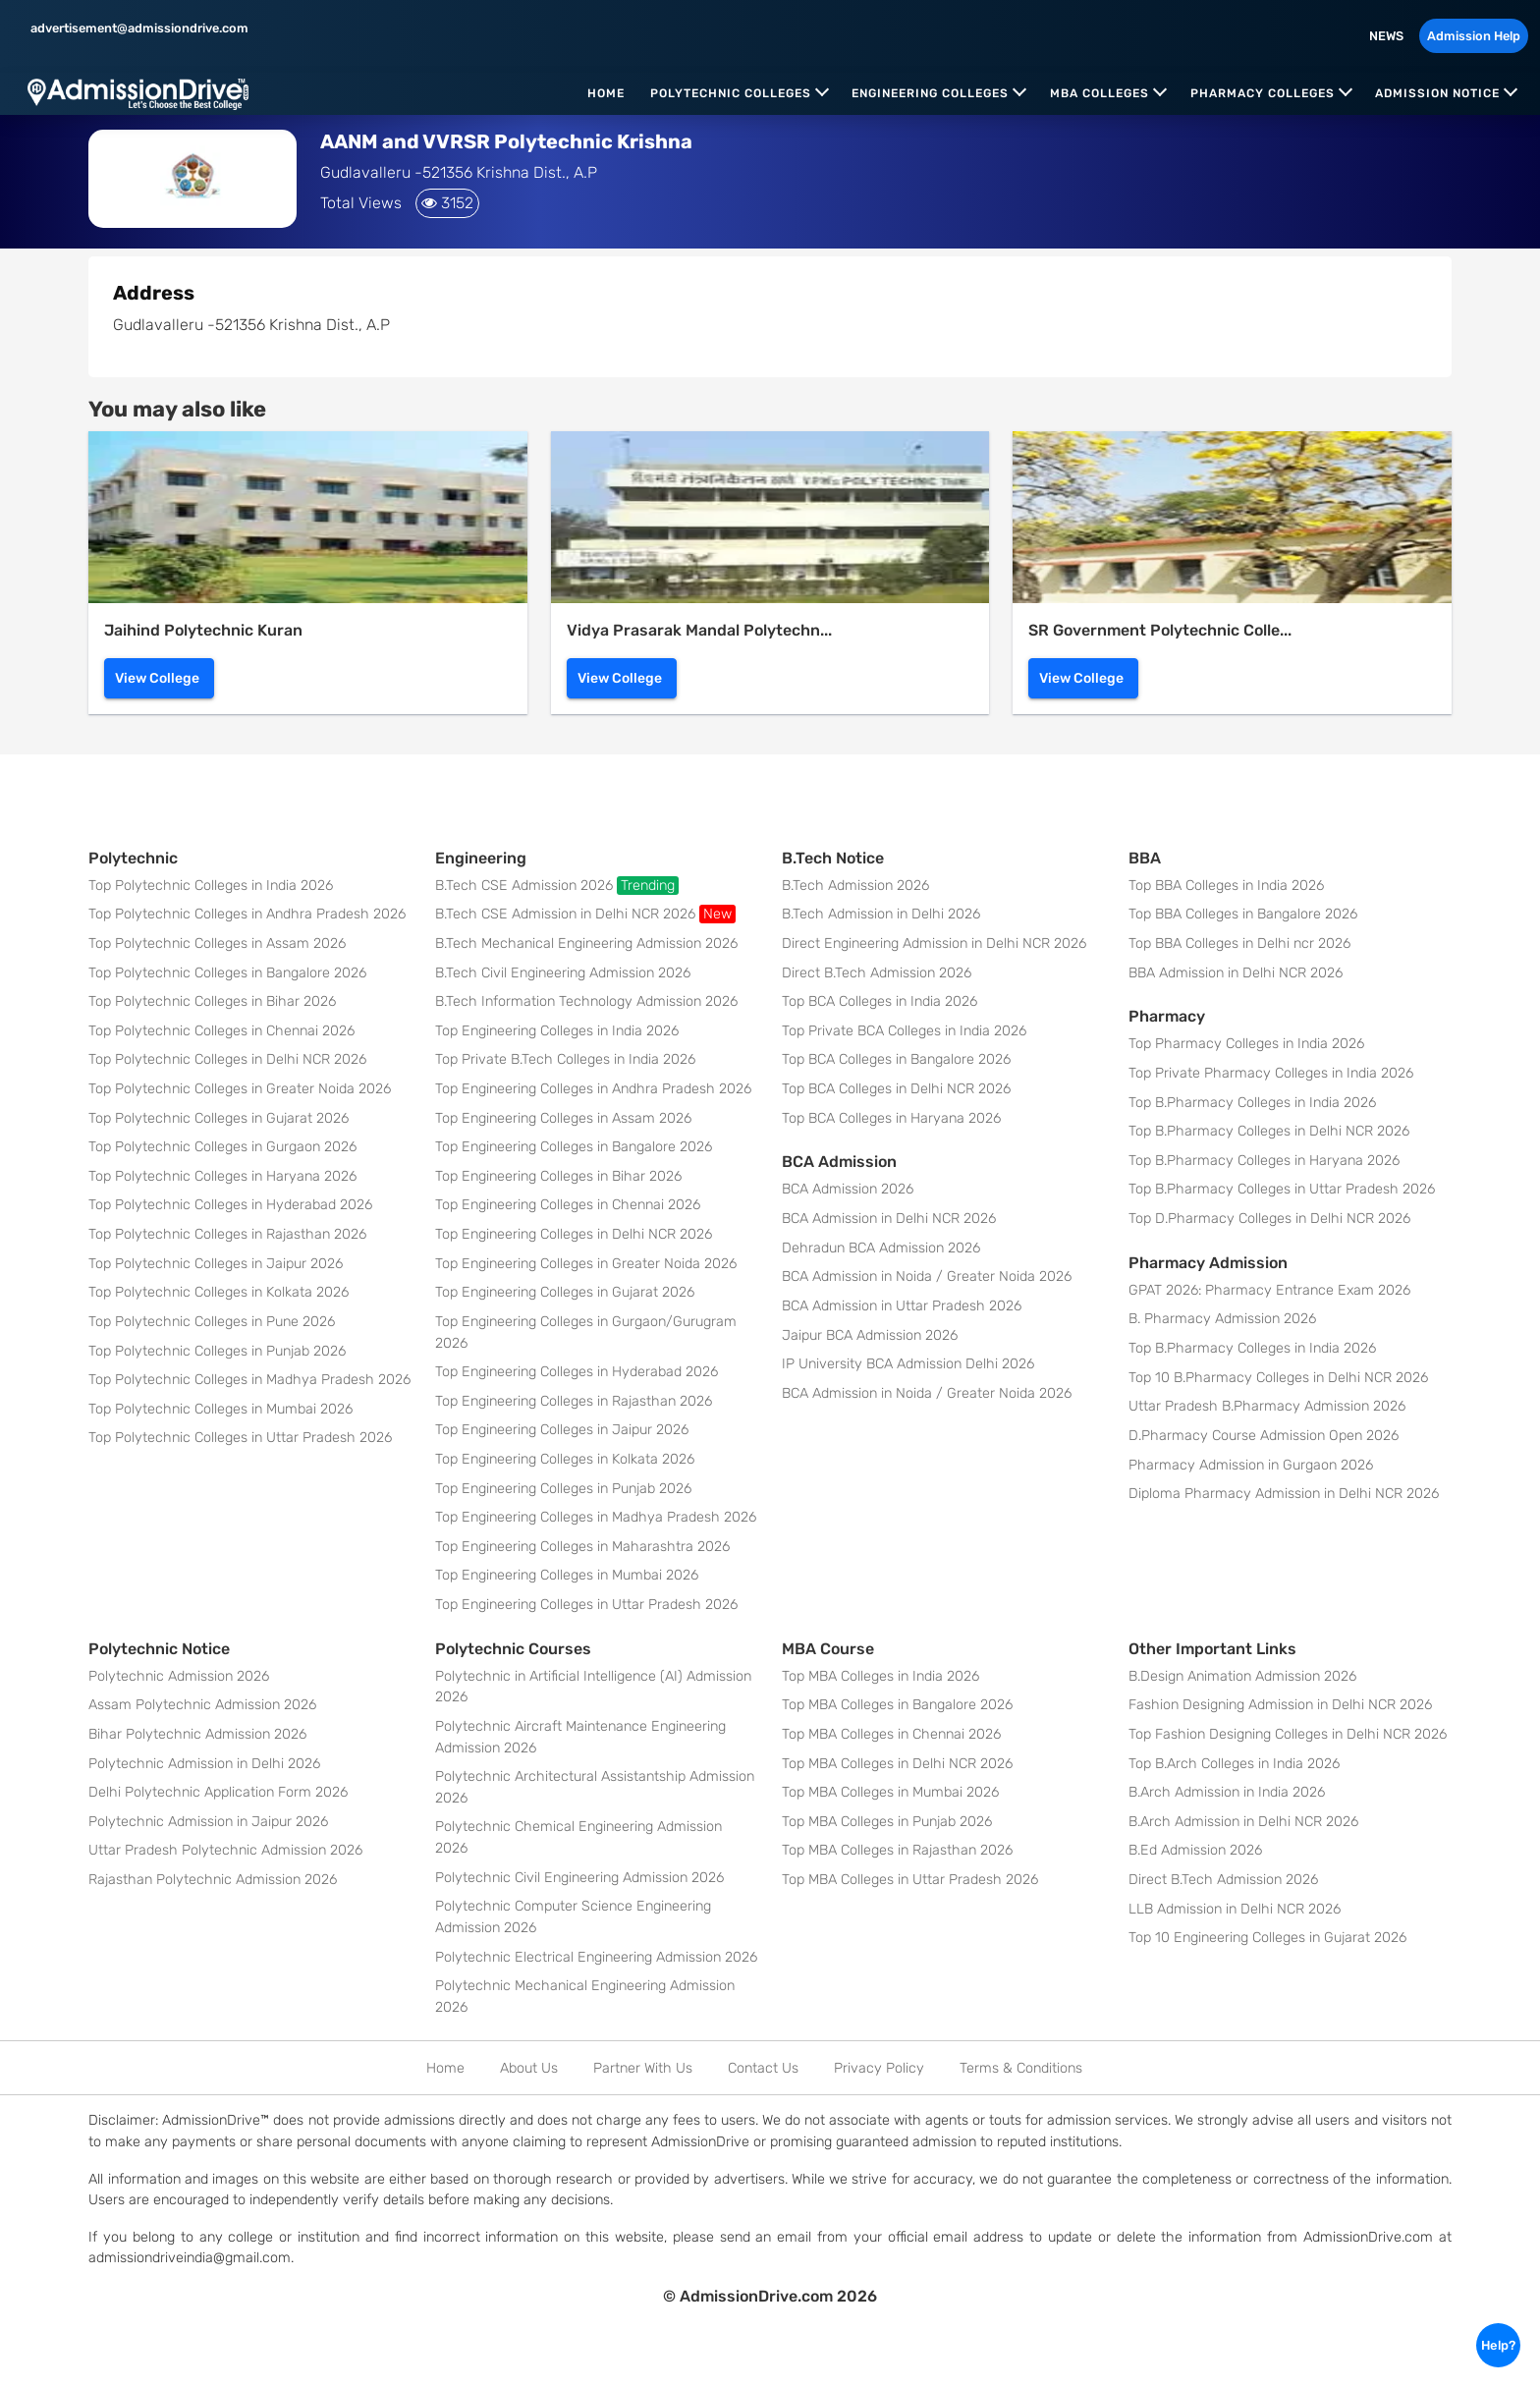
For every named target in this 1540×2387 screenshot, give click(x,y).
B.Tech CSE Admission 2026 (557, 885)
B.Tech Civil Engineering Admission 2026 (562, 973)
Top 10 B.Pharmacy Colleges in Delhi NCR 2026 (1278, 1377)
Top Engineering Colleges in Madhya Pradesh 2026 (595, 1517)
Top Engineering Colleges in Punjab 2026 (563, 1488)
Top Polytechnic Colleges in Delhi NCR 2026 (227, 1059)
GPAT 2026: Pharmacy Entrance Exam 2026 (1269, 1290)
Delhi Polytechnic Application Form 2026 (218, 1792)
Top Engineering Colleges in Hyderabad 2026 (576, 1371)
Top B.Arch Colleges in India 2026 (1234, 1763)
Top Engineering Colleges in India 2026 (557, 1031)
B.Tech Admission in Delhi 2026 (881, 914)
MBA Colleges (1099, 93)
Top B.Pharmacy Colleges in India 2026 (1252, 1102)
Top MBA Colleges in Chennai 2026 (891, 1734)
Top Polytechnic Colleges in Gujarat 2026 (218, 1118)
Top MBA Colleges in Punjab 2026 (887, 1821)
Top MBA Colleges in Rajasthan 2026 (897, 1850)
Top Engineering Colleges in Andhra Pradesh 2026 (593, 1089)
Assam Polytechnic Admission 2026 (202, 1704)
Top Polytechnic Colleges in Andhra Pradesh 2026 (247, 914)
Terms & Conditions (1021, 2068)
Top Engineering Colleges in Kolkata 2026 (564, 1459)
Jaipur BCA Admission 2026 (870, 1335)
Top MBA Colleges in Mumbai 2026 (890, 1792)
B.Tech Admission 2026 (855, 885)
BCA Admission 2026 (847, 1189)
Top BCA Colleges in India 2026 (879, 1001)
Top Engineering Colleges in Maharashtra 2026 (582, 1546)
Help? (1498, 2345)
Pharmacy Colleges (1262, 93)
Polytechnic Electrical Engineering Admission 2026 (596, 1957)
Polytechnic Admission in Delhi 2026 (204, 1763)
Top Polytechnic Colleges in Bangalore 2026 (227, 973)
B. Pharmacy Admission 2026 (1222, 1318)
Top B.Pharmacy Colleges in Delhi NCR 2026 (1268, 1131)
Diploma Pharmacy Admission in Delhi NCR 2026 (1283, 1493)
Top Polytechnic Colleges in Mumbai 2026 (220, 1409)
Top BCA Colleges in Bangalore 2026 (896, 1059)
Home (606, 93)
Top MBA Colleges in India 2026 (880, 1676)
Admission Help (1473, 36)
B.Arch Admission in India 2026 (1226, 1792)
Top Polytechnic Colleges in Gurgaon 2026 (222, 1146)
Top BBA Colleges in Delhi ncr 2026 (1239, 943)
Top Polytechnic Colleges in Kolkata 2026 (218, 1292)
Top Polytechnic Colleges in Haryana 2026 (222, 1176)
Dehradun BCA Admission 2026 (881, 1248)
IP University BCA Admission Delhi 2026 (908, 1364)
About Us (529, 2068)
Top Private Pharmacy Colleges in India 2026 (1270, 1073)
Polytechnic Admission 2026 (178, 1676)
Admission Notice (1437, 93)
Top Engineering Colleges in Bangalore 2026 (573, 1146)
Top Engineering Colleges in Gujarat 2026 (564, 1292)
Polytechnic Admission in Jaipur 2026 (208, 1821)
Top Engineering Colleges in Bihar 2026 (558, 1176)
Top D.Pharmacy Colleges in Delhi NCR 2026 (1269, 1218)
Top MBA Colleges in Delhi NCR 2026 (897, 1763)
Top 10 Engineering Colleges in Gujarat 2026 (1267, 1937)
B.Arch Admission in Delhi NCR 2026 (1243, 1821)
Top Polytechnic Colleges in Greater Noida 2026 (239, 1089)
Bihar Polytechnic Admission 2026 (197, 1734)
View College (157, 678)
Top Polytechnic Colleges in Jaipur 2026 (215, 1263)
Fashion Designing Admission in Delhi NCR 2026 (1280, 1704)
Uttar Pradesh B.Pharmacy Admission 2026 (1266, 1406)
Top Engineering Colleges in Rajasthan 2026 (573, 1401)
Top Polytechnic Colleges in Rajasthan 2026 (227, 1234)
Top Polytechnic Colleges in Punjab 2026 (217, 1351)
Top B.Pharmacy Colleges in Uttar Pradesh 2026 (1281, 1189)
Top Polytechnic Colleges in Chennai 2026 (221, 1031)
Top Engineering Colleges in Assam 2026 (563, 1118)
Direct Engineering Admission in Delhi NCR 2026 (934, 943)
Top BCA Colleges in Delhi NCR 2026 (896, 1089)
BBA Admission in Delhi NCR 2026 (1235, 973)
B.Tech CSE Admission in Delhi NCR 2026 (585, 914)
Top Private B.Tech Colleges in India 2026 (565, 1059)
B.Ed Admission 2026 (1195, 1850)
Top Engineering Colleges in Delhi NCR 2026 (573, 1234)
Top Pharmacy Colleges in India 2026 (1246, 1043)
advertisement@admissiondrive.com (138, 28)
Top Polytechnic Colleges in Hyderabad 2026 (230, 1204)
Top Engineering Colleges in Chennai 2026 (567, 1204)
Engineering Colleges (930, 93)
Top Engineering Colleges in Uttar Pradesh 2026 (586, 1604)
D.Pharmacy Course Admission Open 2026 (1263, 1435)
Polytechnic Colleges (730, 93)
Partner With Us (642, 2068)
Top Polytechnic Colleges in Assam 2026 (217, 943)
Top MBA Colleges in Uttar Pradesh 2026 (910, 1879)
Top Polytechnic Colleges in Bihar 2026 (212, 1001)
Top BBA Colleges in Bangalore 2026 (1242, 914)
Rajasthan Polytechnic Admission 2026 (212, 1879)
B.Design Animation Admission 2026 (1242, 1676)
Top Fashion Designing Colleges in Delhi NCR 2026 (1287, 1734)
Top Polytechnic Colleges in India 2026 (210, 885)
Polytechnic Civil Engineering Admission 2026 (579, 1877)
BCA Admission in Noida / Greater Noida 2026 (927, 1276)
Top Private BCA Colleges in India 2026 (904, 1031)
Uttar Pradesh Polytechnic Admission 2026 (225, 1850)
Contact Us (763, 2068)
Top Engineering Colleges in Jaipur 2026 (561, 1429)
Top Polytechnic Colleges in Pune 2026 (211, 1321)
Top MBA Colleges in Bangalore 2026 (897, 1704)
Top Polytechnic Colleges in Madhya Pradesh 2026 (249, 1379)
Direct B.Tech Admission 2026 (876, 973)
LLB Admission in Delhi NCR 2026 (1234, 1909)
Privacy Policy (879, 2068)
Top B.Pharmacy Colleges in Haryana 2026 (1264, 1160)
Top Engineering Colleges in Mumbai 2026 (566, 1575)
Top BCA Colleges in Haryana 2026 (891, 1118)
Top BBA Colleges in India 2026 (1226, 885)
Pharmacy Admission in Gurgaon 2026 (1250, 1465)
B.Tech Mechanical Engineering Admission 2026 (586, 943)
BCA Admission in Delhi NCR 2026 (889, 1218)
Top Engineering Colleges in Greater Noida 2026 (586, 1263)
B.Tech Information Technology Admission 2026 (586, 1001)
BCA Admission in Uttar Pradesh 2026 (901, 1306)
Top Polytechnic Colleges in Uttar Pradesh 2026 (240, 1437)
